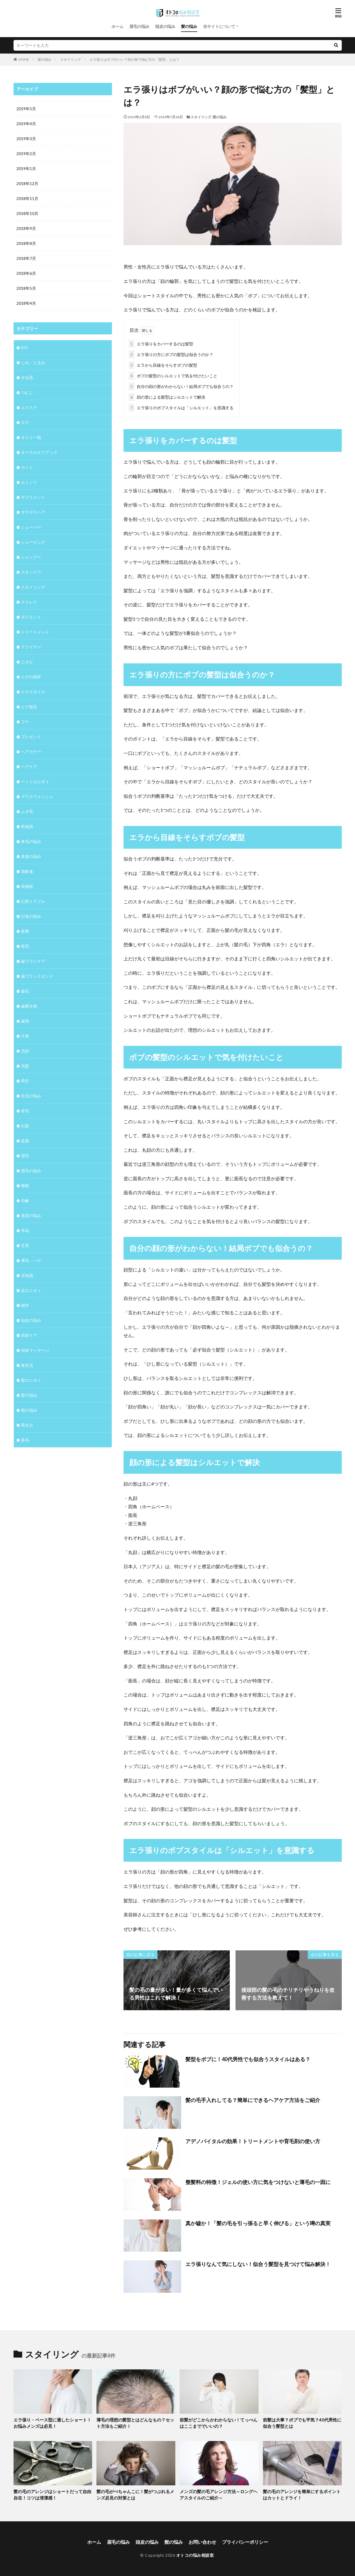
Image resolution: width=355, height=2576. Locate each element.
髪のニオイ (31, 1380)
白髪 (25, 1125)
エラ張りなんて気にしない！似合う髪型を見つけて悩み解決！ (258, 2264)
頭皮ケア (29, 1335)
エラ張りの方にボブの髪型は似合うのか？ (171, 354)
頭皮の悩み (165, 26)
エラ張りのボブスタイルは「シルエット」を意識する (181, 408)
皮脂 (25, 1140)
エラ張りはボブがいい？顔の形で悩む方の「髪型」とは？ (134, 59)
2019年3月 (26, 138)
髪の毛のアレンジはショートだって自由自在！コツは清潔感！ (52, 2495)
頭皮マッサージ (35, 1350)
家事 (25, 931)
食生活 (27, 1365)
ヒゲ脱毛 (29, 706)
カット (27, 467)
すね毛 (27, 377)
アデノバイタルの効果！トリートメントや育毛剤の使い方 (252, 2141)
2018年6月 (26, 273)
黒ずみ (27, 1425)
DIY (24, 347)
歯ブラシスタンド (37, 976)
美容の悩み (31, 1215)
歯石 (25, 991)
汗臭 (25, 1035)
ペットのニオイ (35, 781)
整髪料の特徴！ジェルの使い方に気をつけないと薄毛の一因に (258, 2182)
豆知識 (27, 1275)
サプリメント (33, 497)
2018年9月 (26, 228)
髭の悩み (29, 1410)
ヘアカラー (31, 751)
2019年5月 (26, 108)
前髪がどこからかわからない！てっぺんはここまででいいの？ (218, 2423)
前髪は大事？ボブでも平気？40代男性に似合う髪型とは (302, 2423)
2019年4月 (26, 123)
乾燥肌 (27, 826)
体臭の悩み (31, 856)
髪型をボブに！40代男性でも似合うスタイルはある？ (247, 2059)
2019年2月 (26, 153)
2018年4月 (26, 303)
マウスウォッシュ (37, 796)
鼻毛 (25, 1440)
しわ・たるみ (33, 362)
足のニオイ (31, 1290)
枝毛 (25, 946)
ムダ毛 (27, 811)
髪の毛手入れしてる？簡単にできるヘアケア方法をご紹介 (252, 2100)
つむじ (27, 392)
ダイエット (31, 616)
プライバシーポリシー (245, 2542)
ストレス (29, 601)
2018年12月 (27, 183)
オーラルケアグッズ (39, 452)
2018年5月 (26, 288)
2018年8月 (26, 243)
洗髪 (25, 1065)
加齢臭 (27, 871)
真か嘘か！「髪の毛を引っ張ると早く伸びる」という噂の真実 (258, 2223)
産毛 (25, 1110)
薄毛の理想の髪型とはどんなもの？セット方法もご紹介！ (135, 2423)
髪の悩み (189, 26)
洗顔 (25, 1050)
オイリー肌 (31, 437)
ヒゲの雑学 (31, 676)
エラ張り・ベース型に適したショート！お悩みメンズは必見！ (52, 2423)
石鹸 (25, 1200)
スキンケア (31, 572)
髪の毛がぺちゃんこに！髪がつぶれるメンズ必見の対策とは (135, 2495)
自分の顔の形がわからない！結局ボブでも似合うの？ (181, 386)
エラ (25, 422)
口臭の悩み (31, 916)
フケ (25, 721)
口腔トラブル (33, 901)
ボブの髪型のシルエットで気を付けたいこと (173, 376)
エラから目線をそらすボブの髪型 (163, 365)
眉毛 (25, 1155)
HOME (23, 59)
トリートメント (35, 631)
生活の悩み (31, 1095)
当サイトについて (219, 26)
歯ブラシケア (33, 961)
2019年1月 (26, 168)
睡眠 (25, 1185)
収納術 (27, 886)
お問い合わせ (202, 2542)
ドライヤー (31, 646)
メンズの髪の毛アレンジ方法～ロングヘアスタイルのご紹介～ (218, 2495)
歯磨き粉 (29, 1006)
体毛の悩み (31, 841)
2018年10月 (27, 213)
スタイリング (70, 59)
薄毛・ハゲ (31, 1260)
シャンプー (31, 557)
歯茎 (25, 1020)
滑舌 (25, 1080)
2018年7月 (26, 258)
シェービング (33, 542)
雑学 (25, 1305)
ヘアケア (29, 766)
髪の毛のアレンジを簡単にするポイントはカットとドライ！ (302, 2495)
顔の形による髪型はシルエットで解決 (167, 397)
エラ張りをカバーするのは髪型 (161, 344)
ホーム (117, 26)
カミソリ (29, 482)
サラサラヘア (33, 512)
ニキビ (27, 661)
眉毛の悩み (139, 26)
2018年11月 (27, 198)
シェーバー (31, 527)
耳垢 (25, 1230)
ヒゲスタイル (33, 691)
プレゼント (31, 736)
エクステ (29, 407)
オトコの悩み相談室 (195, 2555)
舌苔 (25, 1245)
